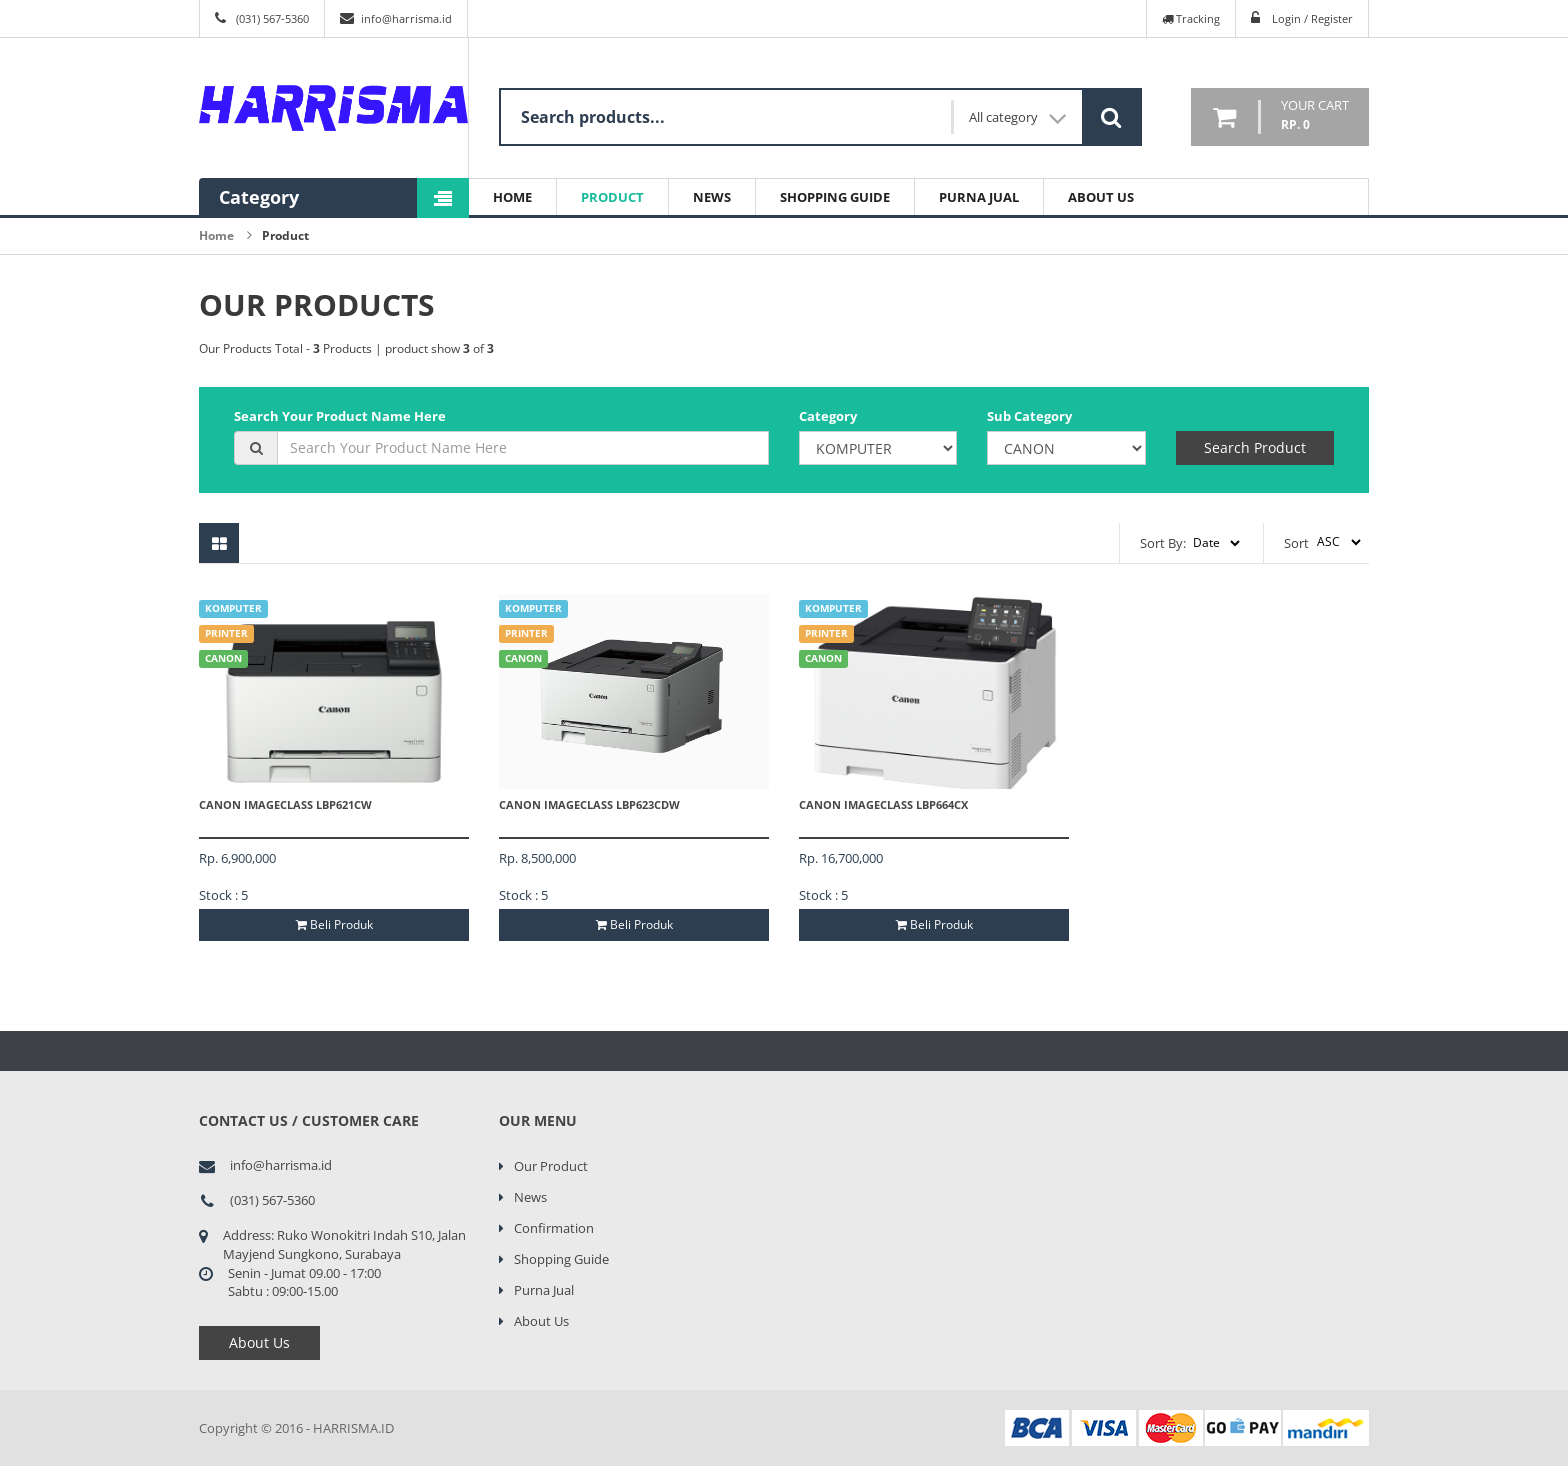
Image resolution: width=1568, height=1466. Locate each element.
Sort (1296, 543)
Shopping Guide (835, 197)
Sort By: (1163, 543)
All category (1018, 117)
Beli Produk (334, 924)
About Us (1101, 197)
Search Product (1255, 447)
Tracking (1191, 18)
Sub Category (1029, 416)
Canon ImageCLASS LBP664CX (883, 804)
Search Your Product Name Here (340, 416)
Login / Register (1312, 18)
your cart (1315, 115)
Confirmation (554, 1228)
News (712, 197)
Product (612, 197)
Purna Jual (979, 197)
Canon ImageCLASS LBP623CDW (589, 804)
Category (828, 416)
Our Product (551, 1166)
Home (512, 197)
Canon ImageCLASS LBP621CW (285, 804)
